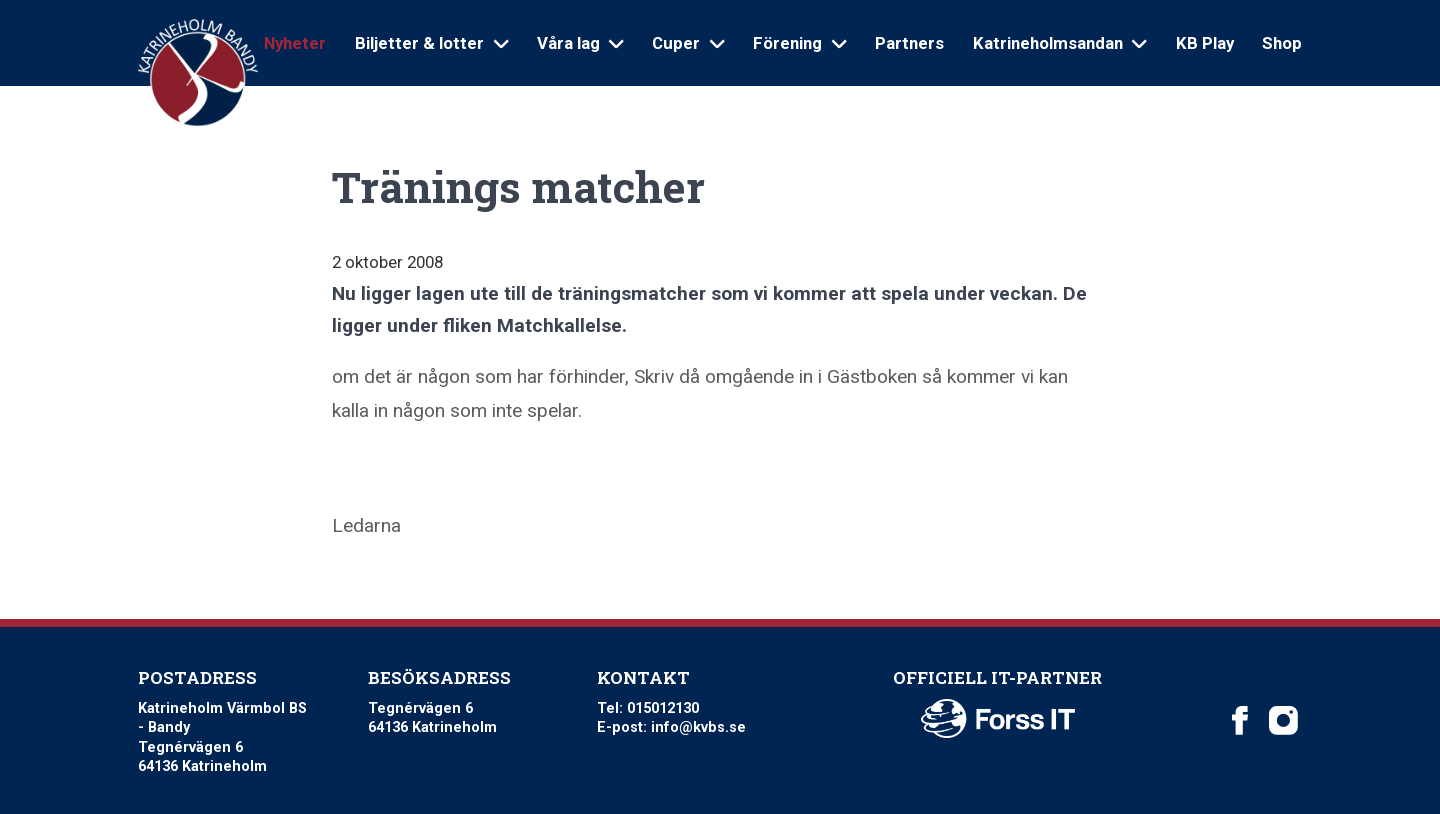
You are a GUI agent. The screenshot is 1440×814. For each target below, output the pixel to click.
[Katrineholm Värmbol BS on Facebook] (1240, 721)
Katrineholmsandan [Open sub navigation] (1060, 43)
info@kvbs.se (698, 727)
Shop (1282, 43)
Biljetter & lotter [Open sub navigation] (431, 43)
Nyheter (295, 43)
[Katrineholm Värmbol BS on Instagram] (1283, 721)
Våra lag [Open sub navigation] (580, 43)
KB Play (1205, 43)
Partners (909, 43)
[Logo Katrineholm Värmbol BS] (197, 73)
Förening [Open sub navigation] (799, 43)
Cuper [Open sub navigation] (688, 43)
